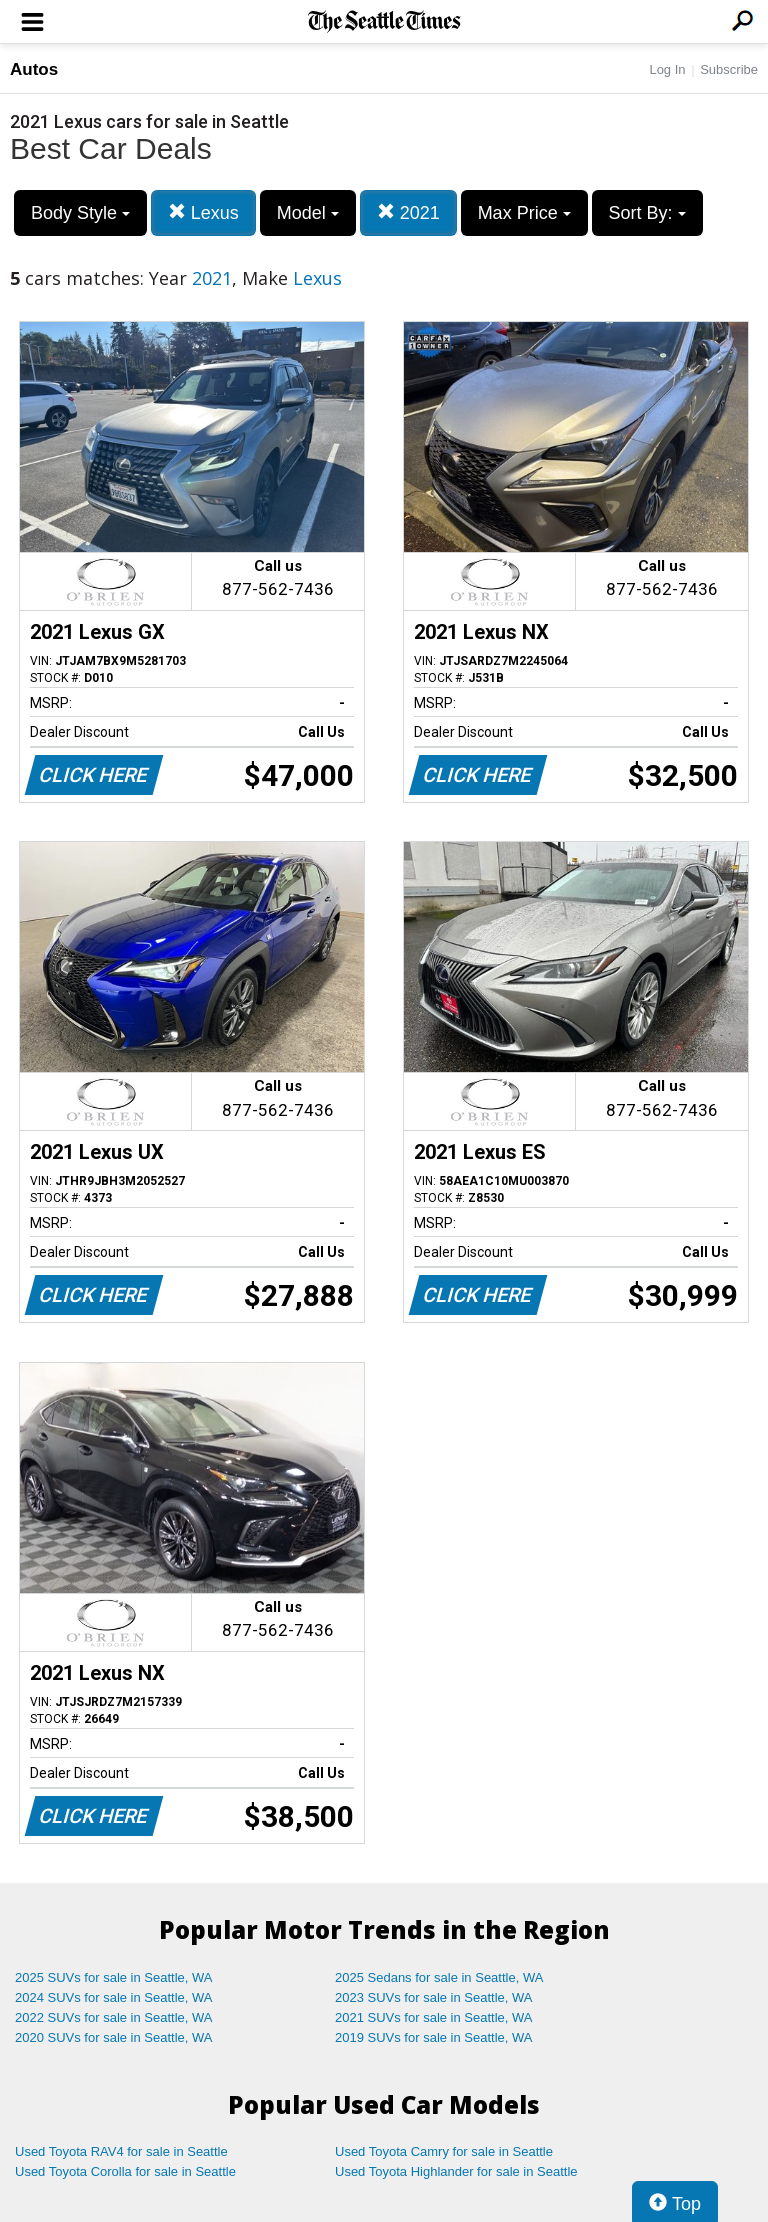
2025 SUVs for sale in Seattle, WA (114, 1977)
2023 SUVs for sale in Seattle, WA (434, 1997)
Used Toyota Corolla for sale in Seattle (125, 2171)
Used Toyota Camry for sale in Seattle (444, 2151)
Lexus (203, 212)
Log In (667, 69)
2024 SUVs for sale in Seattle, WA (114, 1997)
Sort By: (647, 213)
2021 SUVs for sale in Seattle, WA (434, 2017)
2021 (408, 212)
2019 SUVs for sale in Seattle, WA (434, 2037)
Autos (34, 69)
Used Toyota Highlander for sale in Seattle (456, 2171)
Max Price (524, 213)
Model (308, 213)
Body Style (80, 213)
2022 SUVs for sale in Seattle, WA (114, 2017)
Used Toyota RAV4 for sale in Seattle (121, 2151)
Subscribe (729, 69)
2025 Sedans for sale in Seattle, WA (439, 1977)
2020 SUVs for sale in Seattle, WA (114, 2037)
